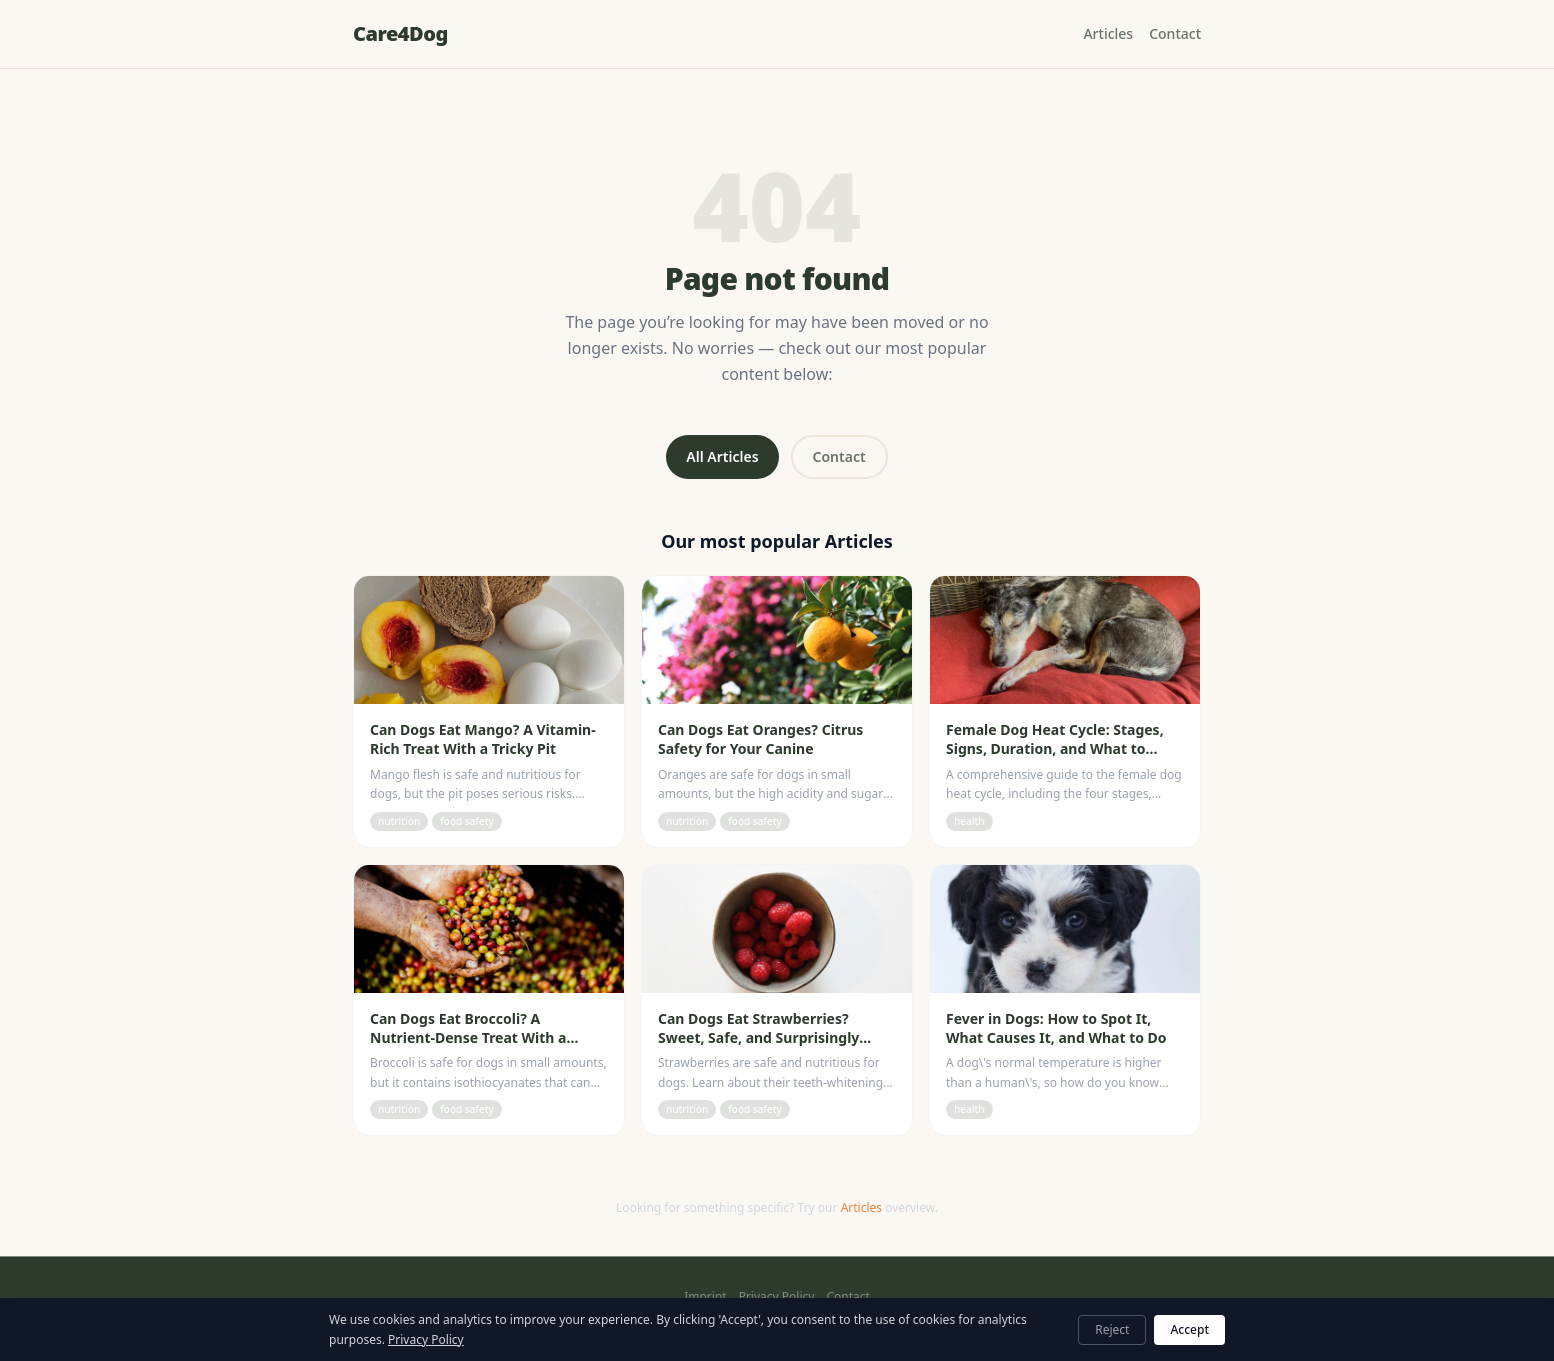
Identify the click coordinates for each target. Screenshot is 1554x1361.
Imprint (705, 1297)
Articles (1108, 33)
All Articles (722, 456)
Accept (1189, 1329)
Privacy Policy (777, 1297)
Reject (1112, 1329)
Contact (1175, 33)
